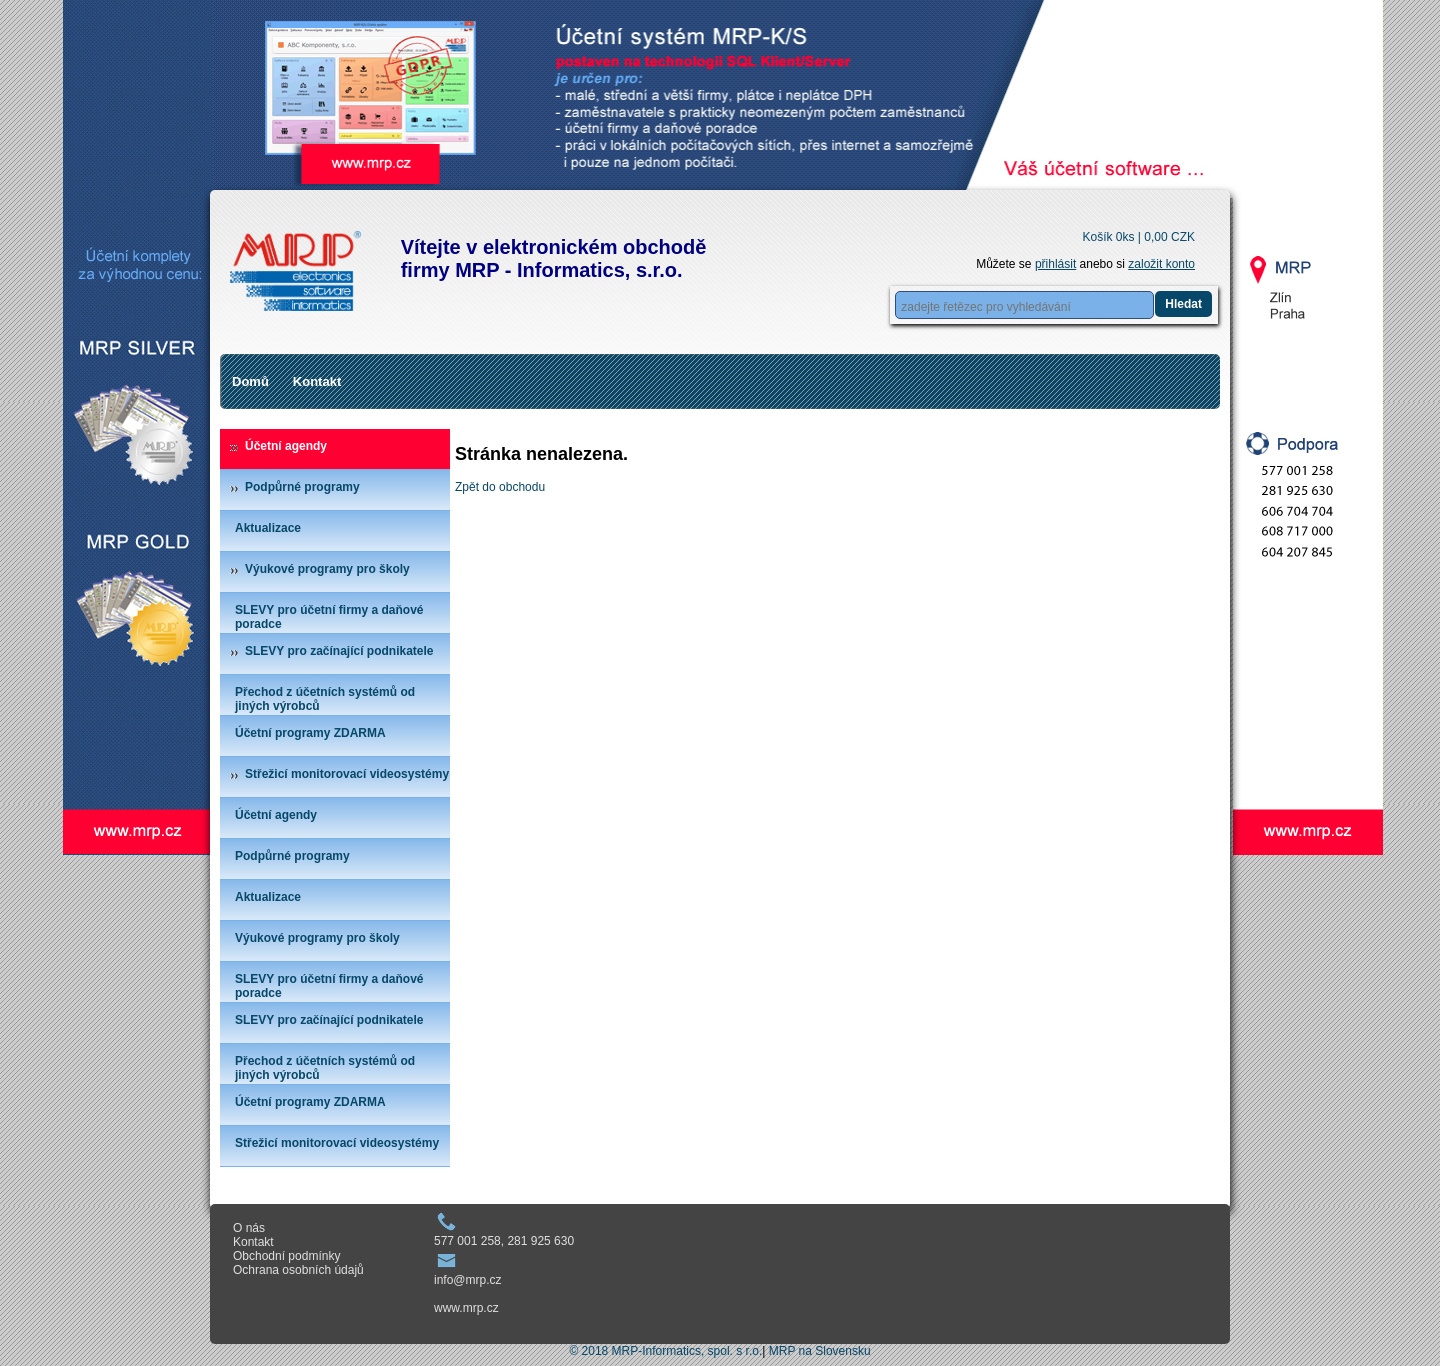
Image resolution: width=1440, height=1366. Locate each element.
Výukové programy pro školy (327, 569)
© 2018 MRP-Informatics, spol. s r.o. (665, 1351)
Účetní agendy (286, 446)
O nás (249, 1228)
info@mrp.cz (468, 1280)
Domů (250, 381)
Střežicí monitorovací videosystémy (347, 774)
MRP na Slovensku (820, 1351)
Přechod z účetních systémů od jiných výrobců (325, 699)
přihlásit (1055, 264)
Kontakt (317, 381)
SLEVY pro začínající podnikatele (339, 651)
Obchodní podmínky (286, 1256)
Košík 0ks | (1138, 237)
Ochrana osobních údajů (298, 1270)
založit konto (1161, 264)
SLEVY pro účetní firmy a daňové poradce (329, 617)
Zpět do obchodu (500, 487)
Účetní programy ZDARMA (310, 733)
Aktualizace (268, 528)
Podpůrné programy (302, 487)
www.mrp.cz (466, 1308)
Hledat (1183, 304)
